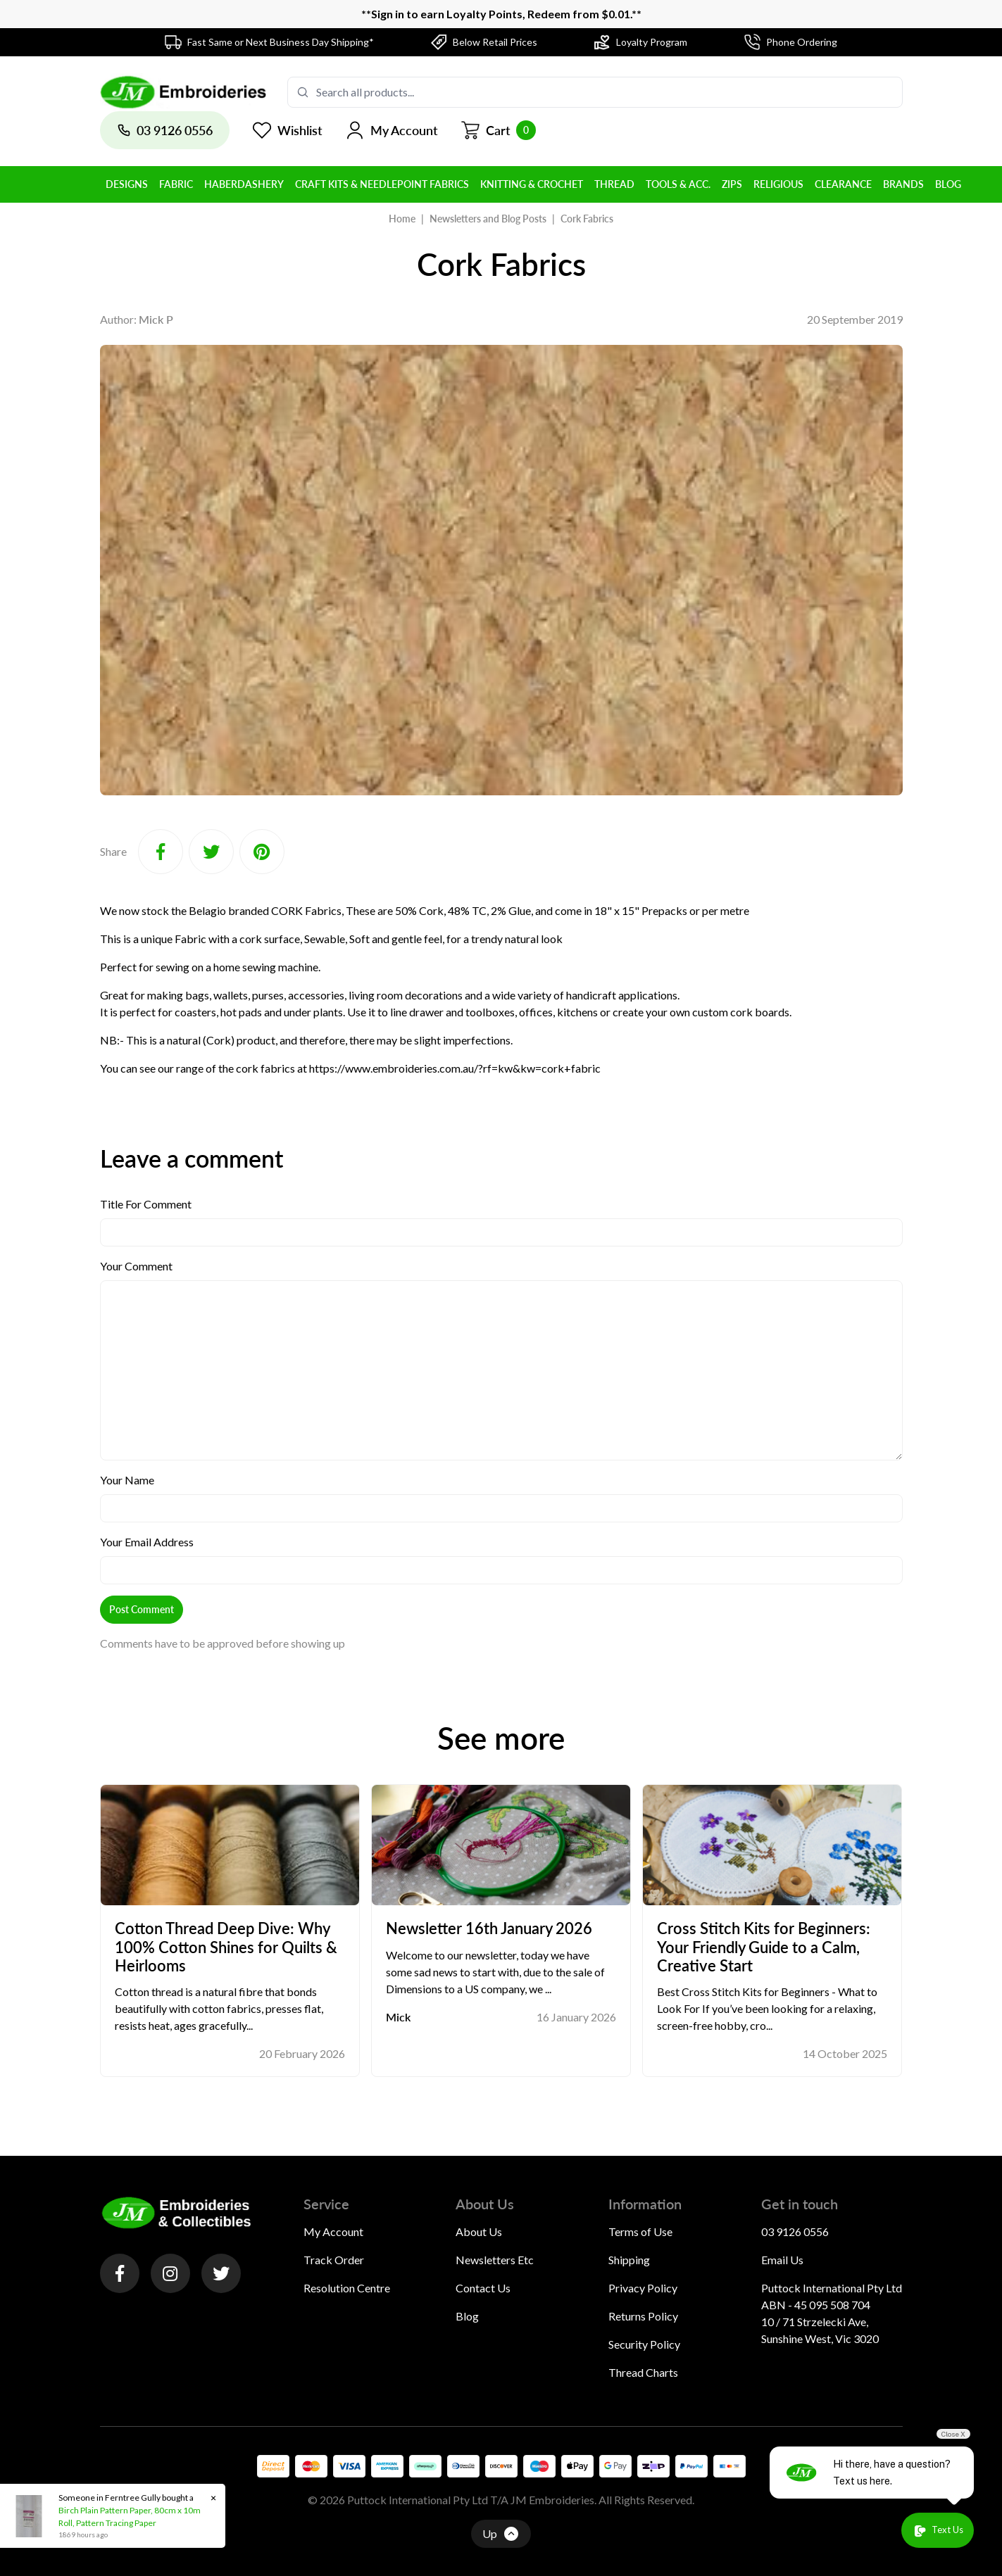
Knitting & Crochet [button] (531, 184)
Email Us (782, 2259)
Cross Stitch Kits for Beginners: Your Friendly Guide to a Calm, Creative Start (763, 1947)
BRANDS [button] (903, 184)
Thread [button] (614, 184)
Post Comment (141, 1609)
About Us (479, 2231)
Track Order (333, 2259)
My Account (333, 2231)
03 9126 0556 (795, 2231)
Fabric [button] (176, 184)
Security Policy (644, 2344)
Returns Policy (643, 2316)
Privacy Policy (642, 2287)
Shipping (629, 2259)
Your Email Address (147, 1541)
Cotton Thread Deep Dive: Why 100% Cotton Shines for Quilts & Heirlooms (226, 1947)
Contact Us (483, 2287)
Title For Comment (146, 1204)
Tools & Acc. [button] (678, 184)
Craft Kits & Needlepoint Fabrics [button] (382, 184)
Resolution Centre (346, 2287)
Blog (467, 2316)
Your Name (127, 1479)
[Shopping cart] (498, 130)
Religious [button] (778, 184)
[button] (391, 130)
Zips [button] (732, 184)
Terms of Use (640, 2231)
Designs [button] (127, 184)
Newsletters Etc (495, 2259)
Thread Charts (643, 2372)
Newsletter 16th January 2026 (489, 1928)
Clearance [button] (843, 184)
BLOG (948, 184)
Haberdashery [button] (244, 184)
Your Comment (136, 1266)
